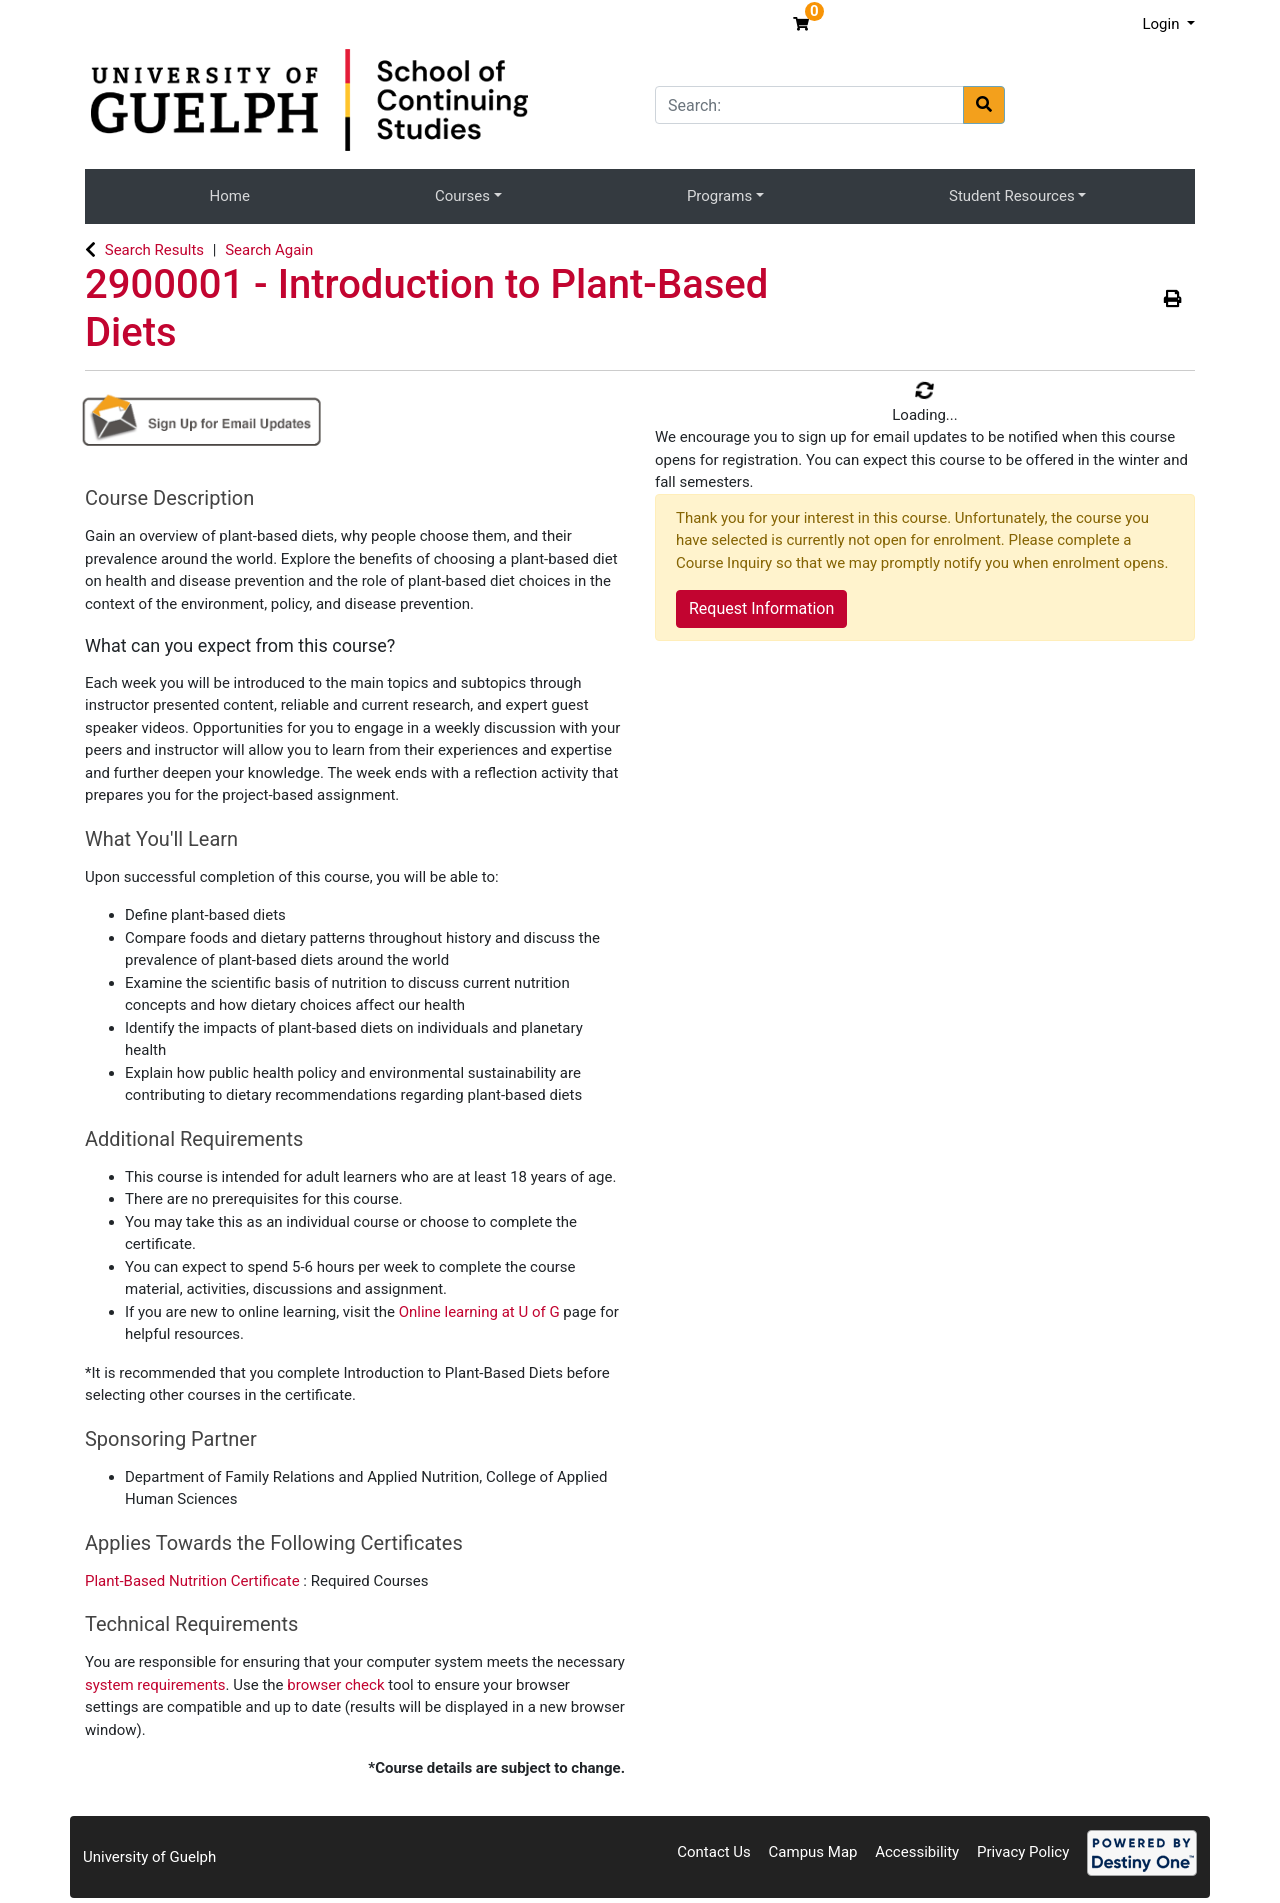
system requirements (155, 1685)
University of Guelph (149, 1857)
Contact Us (714, 1852)
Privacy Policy (1023, 1852)
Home (230, 196)
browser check (335, 1685)
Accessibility (917, 1852)
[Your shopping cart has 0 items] (803, 24)
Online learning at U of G (479, 1312)
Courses (462, 196)
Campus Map (813, 1852)
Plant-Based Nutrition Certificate (194, 1581)
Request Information (761, 608)
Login (1162, 24)
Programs (719, 196)
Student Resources (1012, 196)
